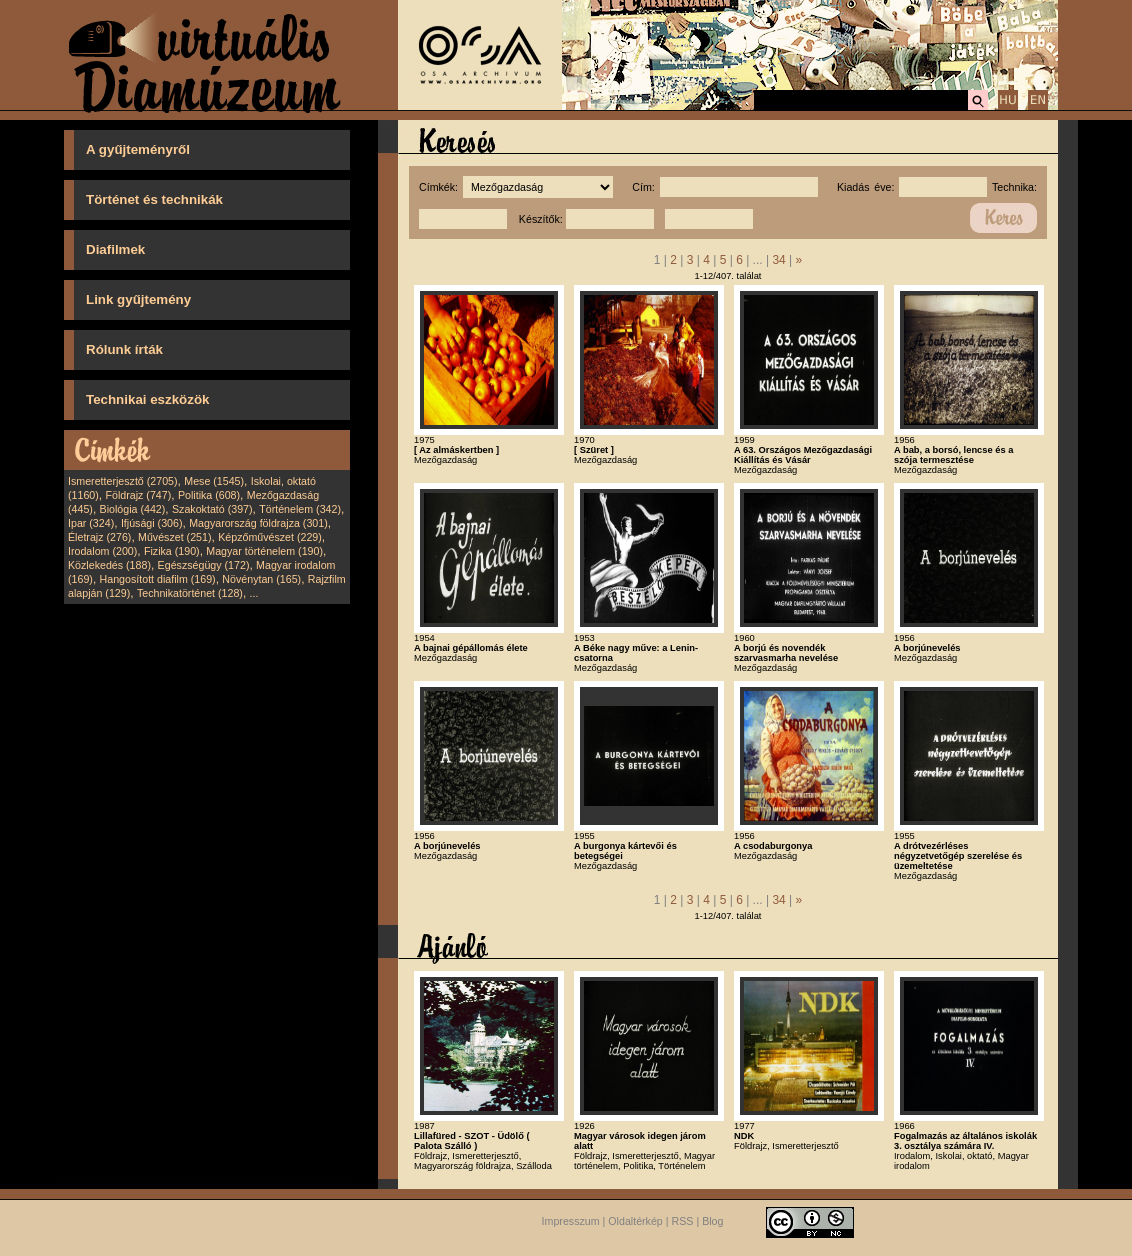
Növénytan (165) (261, 579)
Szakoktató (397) (212, 509)
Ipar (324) (91, 523)
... (254, 593)
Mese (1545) (214, 481)
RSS (683, 1221)
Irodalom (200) (102, 551)
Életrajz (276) (99, 537)
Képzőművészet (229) (270, 537)
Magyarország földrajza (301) (258, 523)
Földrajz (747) (138, 495)
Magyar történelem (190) (264, 551)
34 (778, 260)
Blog (712, 1221)
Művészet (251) (174, 537)
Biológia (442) (133, 509)
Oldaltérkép (635, 1221)
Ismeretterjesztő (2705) (123, 481)
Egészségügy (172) (204, 565)
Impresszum (571, 1221)
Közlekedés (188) (109, 565)
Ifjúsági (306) (152, 523)
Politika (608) (209, 495)
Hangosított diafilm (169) (158, 579)
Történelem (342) (300, 509)
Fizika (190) (172, 551)
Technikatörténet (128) (190, 593)
